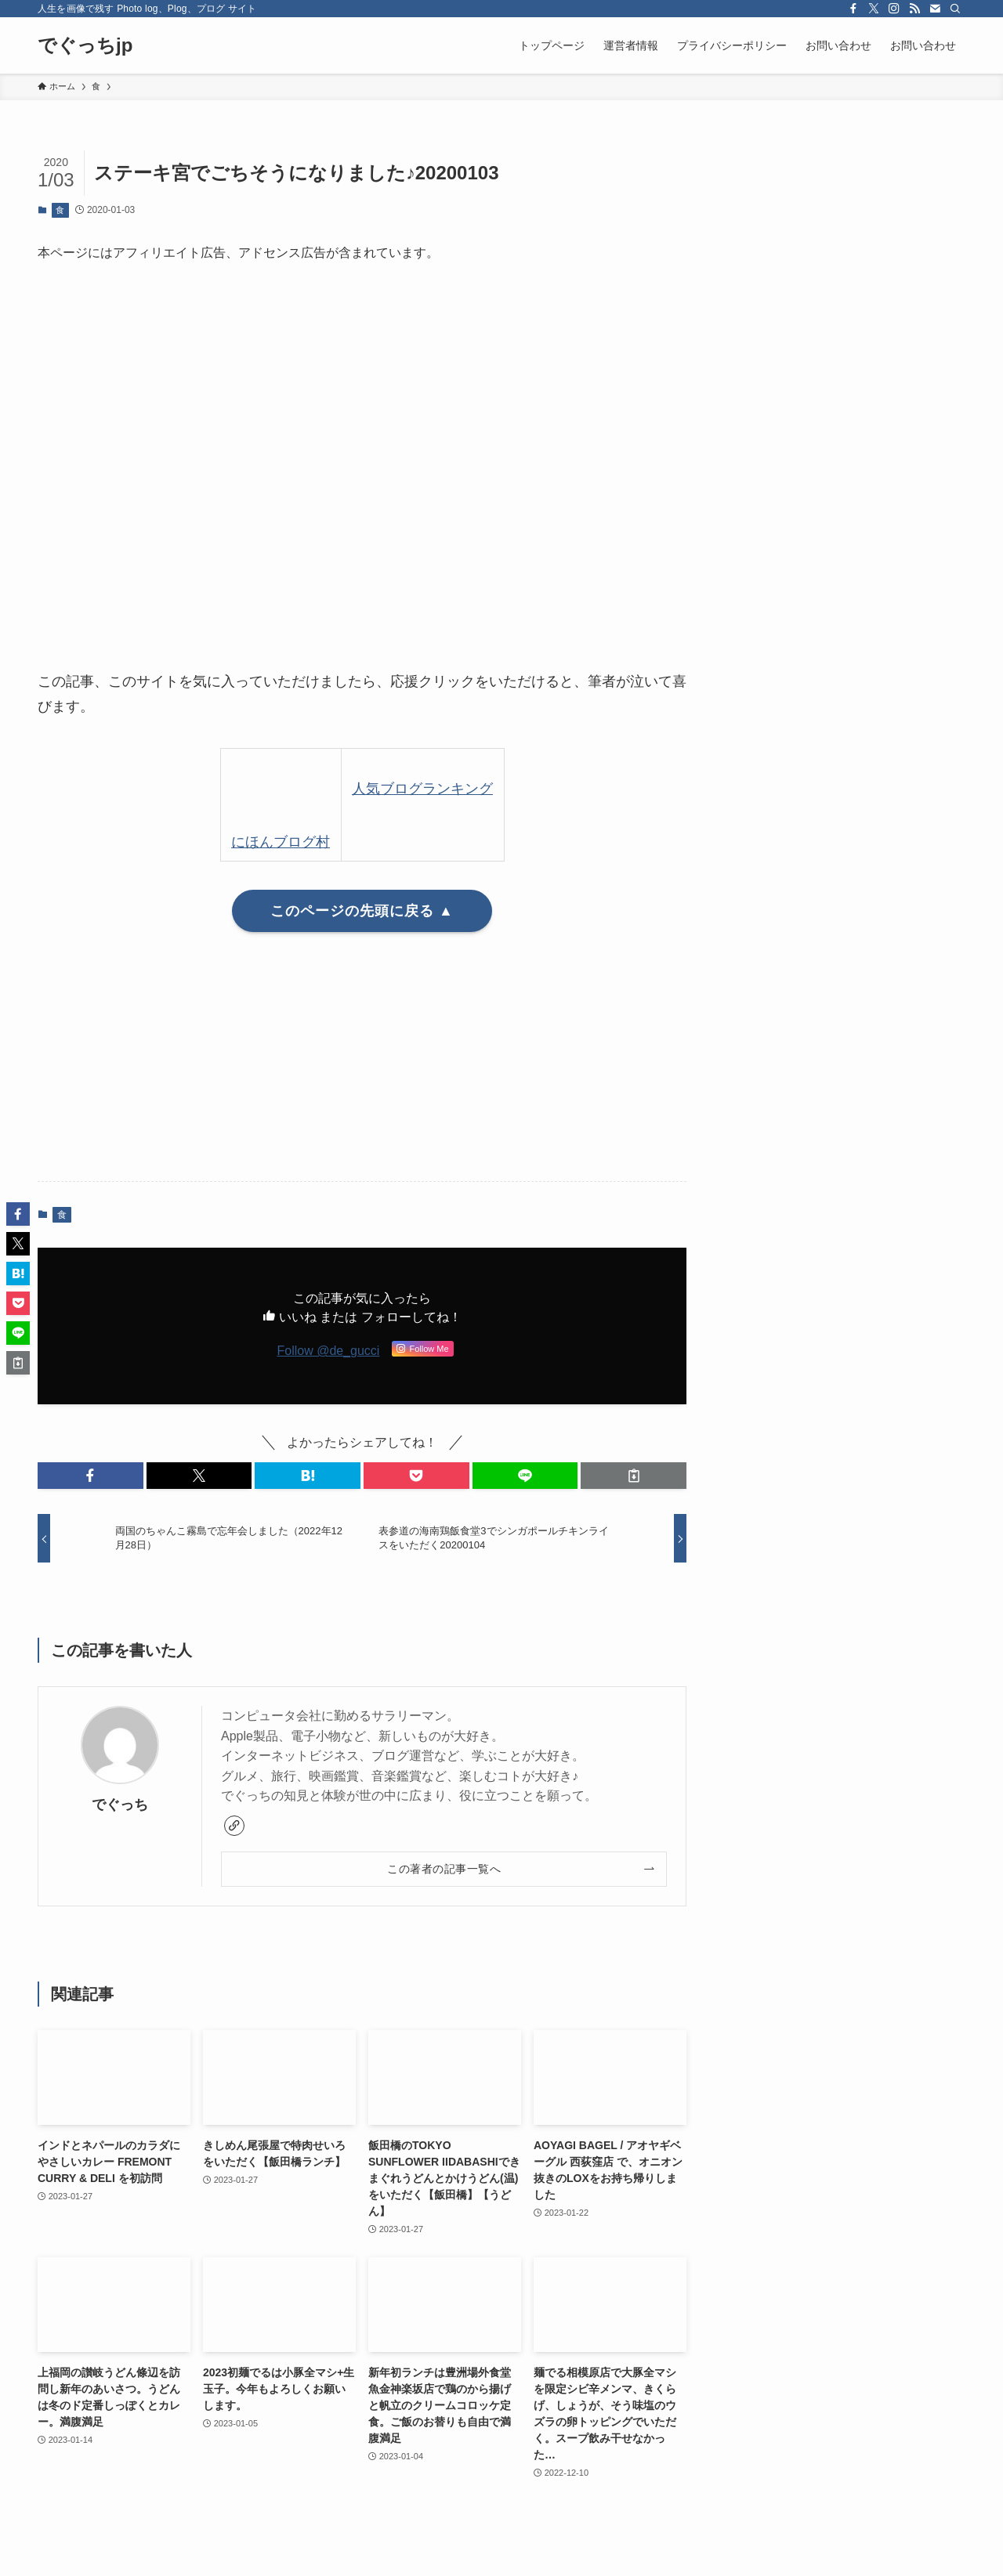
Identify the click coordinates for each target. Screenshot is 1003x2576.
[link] (234, 1825)
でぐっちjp (85, 45)
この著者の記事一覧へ (444, 1868)
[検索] (955, 8)
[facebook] (853, 8)
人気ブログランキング (422, 789)
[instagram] (894, 8)
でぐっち (120, 1804)
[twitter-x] (874, 8)
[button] (90, 1475)
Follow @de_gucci (328, 1350)
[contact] (935, 8)
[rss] (914, 8)
